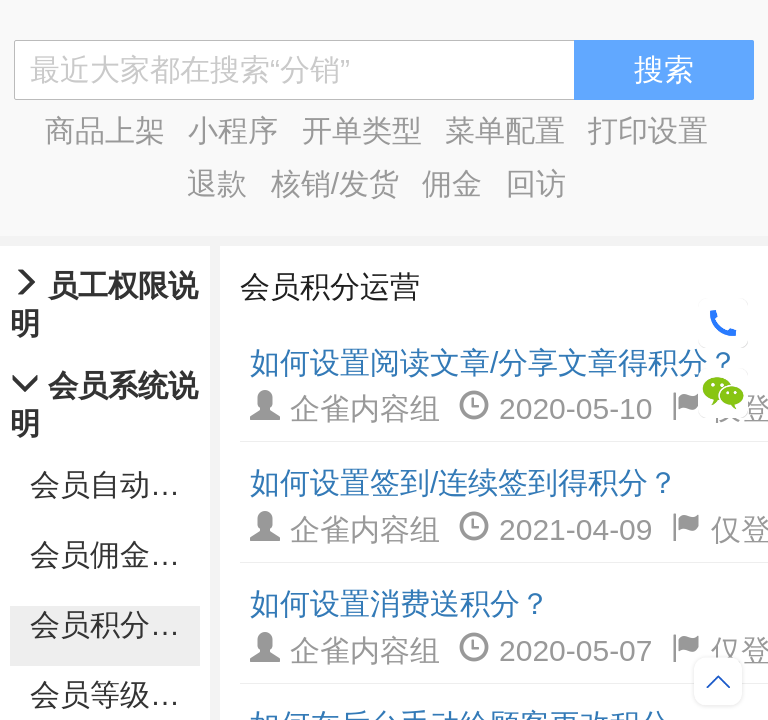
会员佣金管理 (115, 554)
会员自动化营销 (115, 484)
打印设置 (648, 130)
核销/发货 (335, 183)
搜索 (664, 69)
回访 (536, 183)
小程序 (233, 130)
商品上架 (105, 130)
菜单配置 (505, 130)
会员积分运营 (115, 624)
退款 (217, 183)
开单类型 (362, 130)
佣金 (452, 183)
